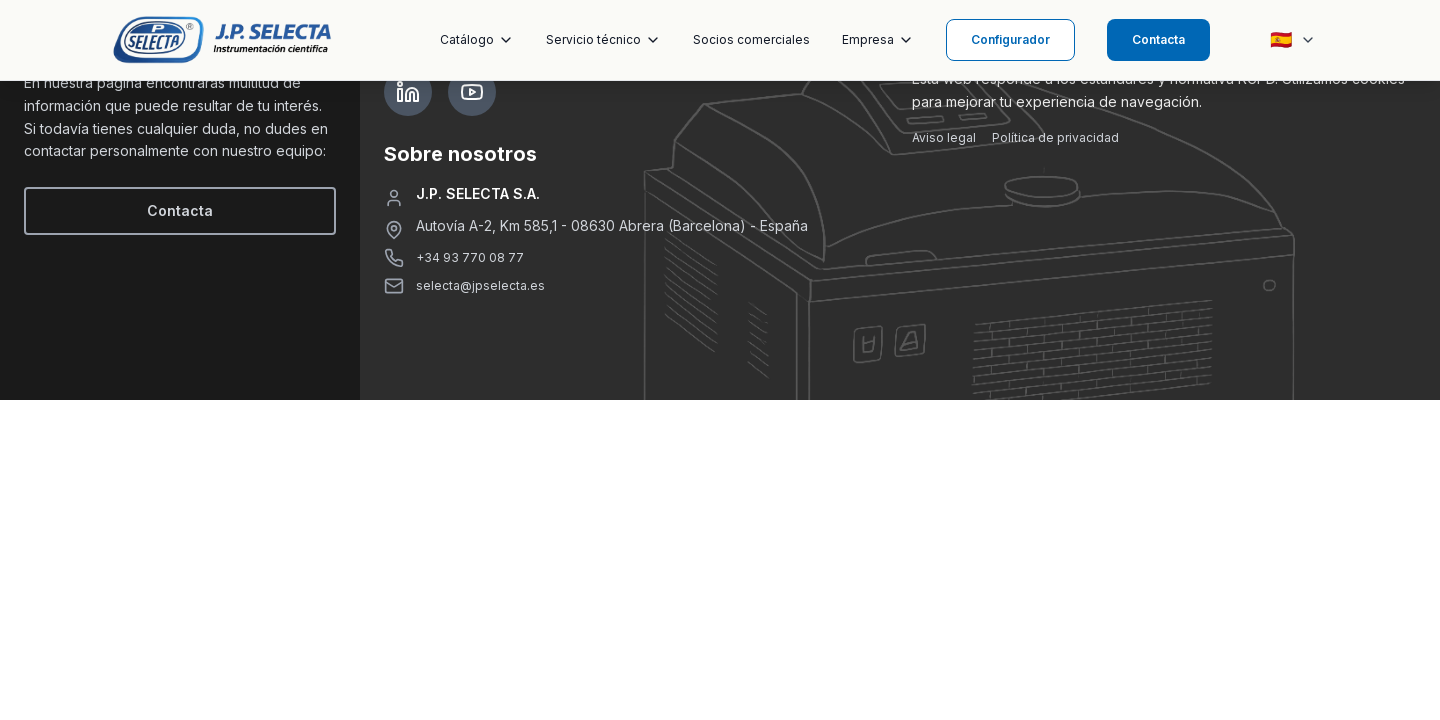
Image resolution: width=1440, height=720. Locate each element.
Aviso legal (944, 137)
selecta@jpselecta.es (480, 285)
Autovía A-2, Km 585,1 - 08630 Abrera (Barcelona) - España (612, 225)
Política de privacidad (1055, 137)
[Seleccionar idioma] (1293, 40)
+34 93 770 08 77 (470, 257)
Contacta (1158, 39)
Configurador (1010, 39)
